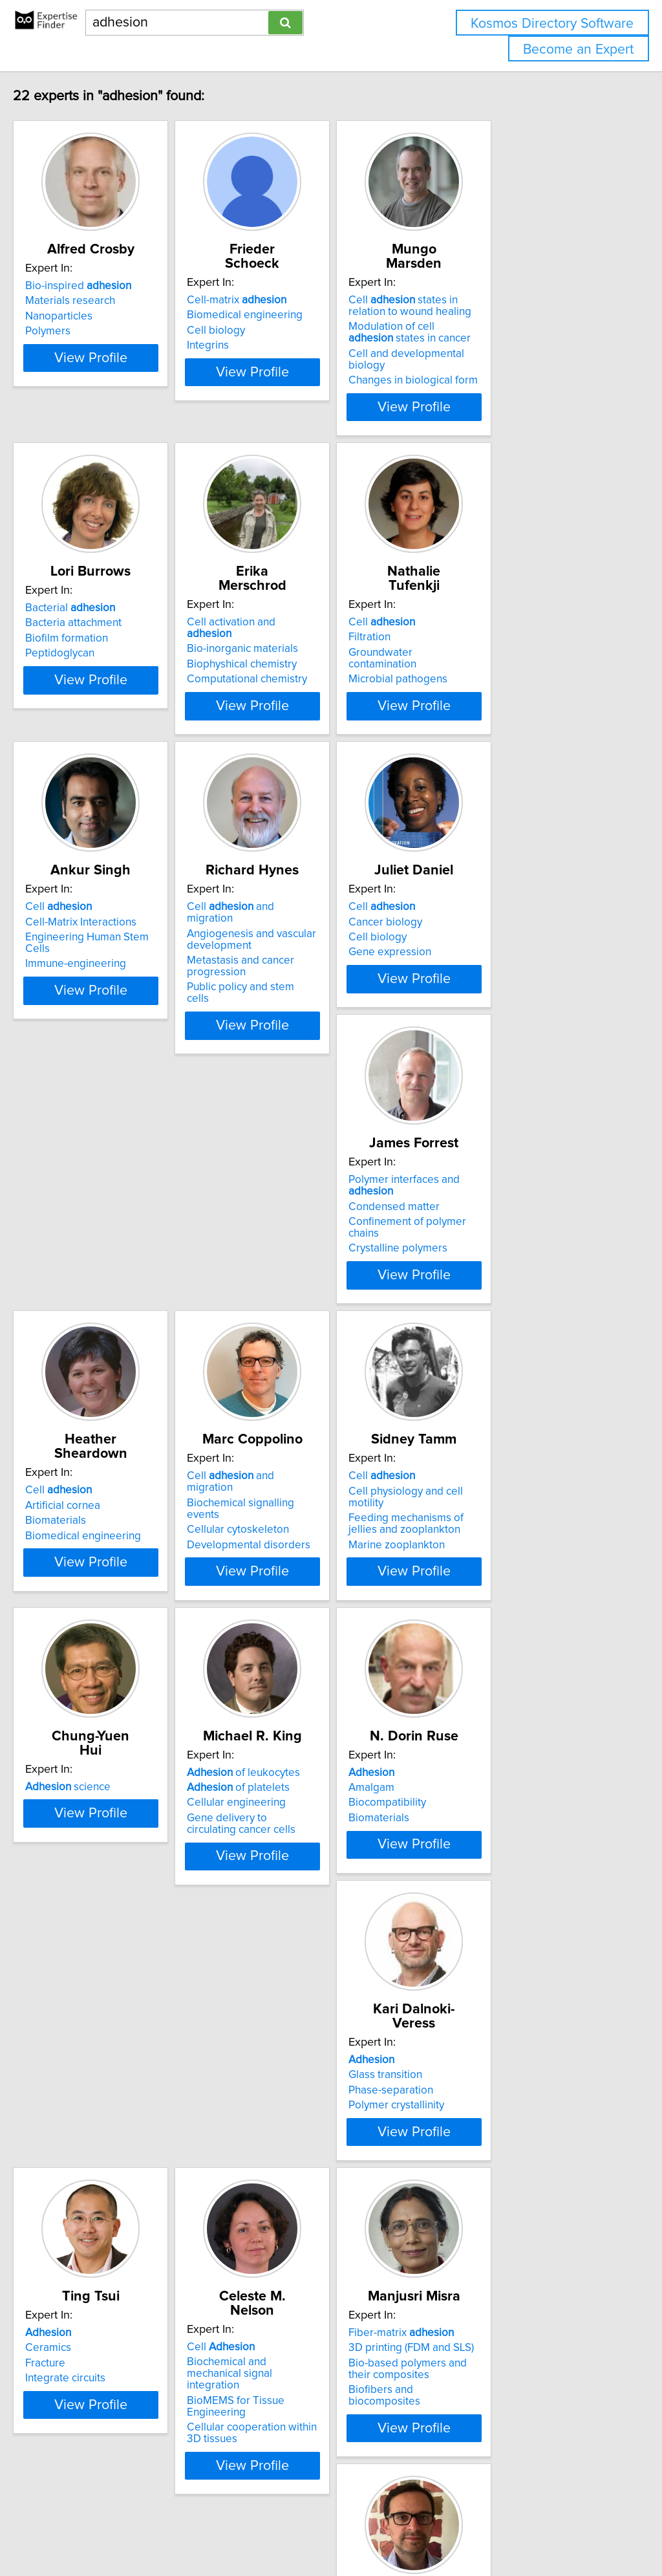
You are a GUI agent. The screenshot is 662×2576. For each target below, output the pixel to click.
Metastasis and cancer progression (300, 926)
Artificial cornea (283, 1189)
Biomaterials (276, 1205)
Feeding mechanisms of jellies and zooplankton (125, 1507)
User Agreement (500, 2529)
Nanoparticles (86, 316)
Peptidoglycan (87, 627)
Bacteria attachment (100, 597)
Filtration (461, 597)
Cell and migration (314, 878)
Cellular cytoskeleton (491, 1205)
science (289, 1471)
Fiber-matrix (299, 2063)
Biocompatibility (91, 1797)
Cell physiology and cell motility (128, 1485)
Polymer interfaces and (131, 1174)
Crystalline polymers (101, 1220)
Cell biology (275, 316)
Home (409, 2529)
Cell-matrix (296, 286)
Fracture (460, 1797)
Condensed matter (98, 1189)
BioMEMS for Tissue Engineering (131, 2105)
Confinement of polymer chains (127, 1205)
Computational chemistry (306, 627)
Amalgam (75, 1782)
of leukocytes (496, 1471)
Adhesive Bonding (484, 2089)
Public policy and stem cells (312, 947)
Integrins (267, 331)
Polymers (75, 331)
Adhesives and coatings (109, 2390)
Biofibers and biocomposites (315, 2120)
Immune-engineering (102, 923)
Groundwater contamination (507, 612)
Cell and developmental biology (517, 339)
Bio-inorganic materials (302, 597)
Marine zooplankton (100, 1527)
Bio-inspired (105, 286)
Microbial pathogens (489, 627)
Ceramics (463, 1782)
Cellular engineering (489, 1501)
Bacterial (97, 582)
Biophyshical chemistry (301, 612)
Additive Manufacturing (108, 2374)
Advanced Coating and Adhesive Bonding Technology (131, 2410)
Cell (473, 582)
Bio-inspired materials (493, 2120)
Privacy (444, 2529)
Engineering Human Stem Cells (127, 909)
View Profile (134, 381)
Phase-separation (288, 1797)
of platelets (491, 1485)
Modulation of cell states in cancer (506, 318)
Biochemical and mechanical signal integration (120, 2083)
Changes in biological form (505, 354)
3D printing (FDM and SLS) (309, 2078)
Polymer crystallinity (294, 1812)
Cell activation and (314, 582)
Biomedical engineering (304, 301)
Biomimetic (103, 2359)
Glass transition (283, 1782)
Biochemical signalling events (511, 1189)
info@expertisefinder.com (336, 2529)
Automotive (468, 2105)
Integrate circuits (480, 1812)
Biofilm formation (93, 612)
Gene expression (481, 923)
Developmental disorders (502, 1220)
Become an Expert (578, 49)
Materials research (97, 301)
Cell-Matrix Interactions (108, 893)
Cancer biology (477, 893)
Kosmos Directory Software (552, 23)
